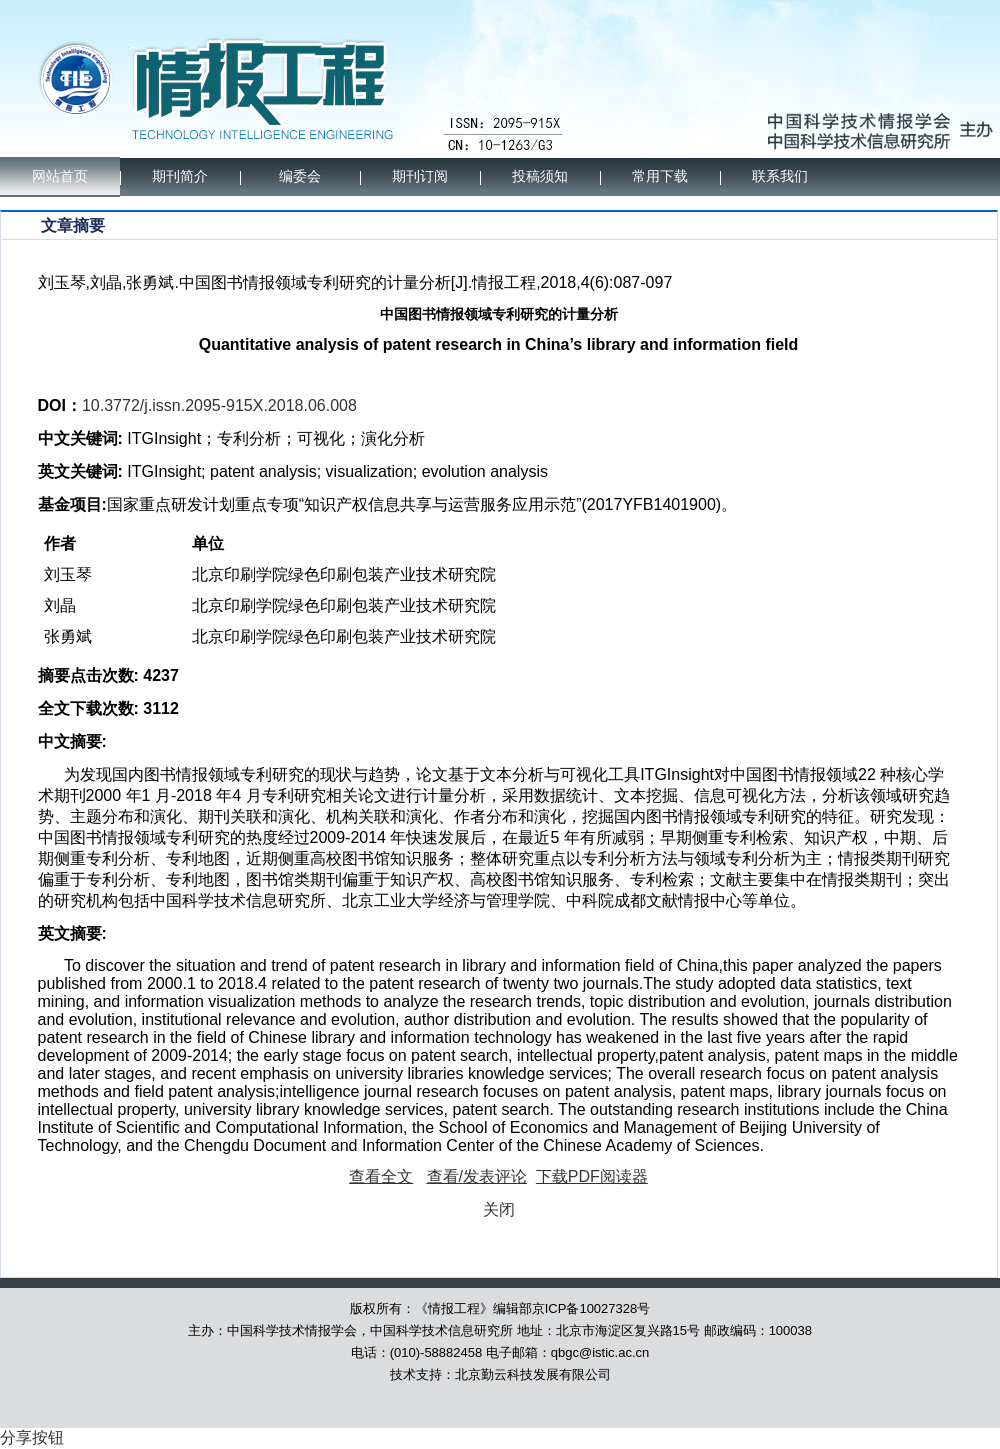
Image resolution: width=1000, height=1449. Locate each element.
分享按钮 (32, 1437)
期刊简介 (180, 176)
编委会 (300, 176)
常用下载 (660, 176)
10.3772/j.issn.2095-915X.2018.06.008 (219, 405)
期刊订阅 (420, 176)
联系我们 (780, 176)
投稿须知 (540, 176)
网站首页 (60, 176)
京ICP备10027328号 (591, 1308)
